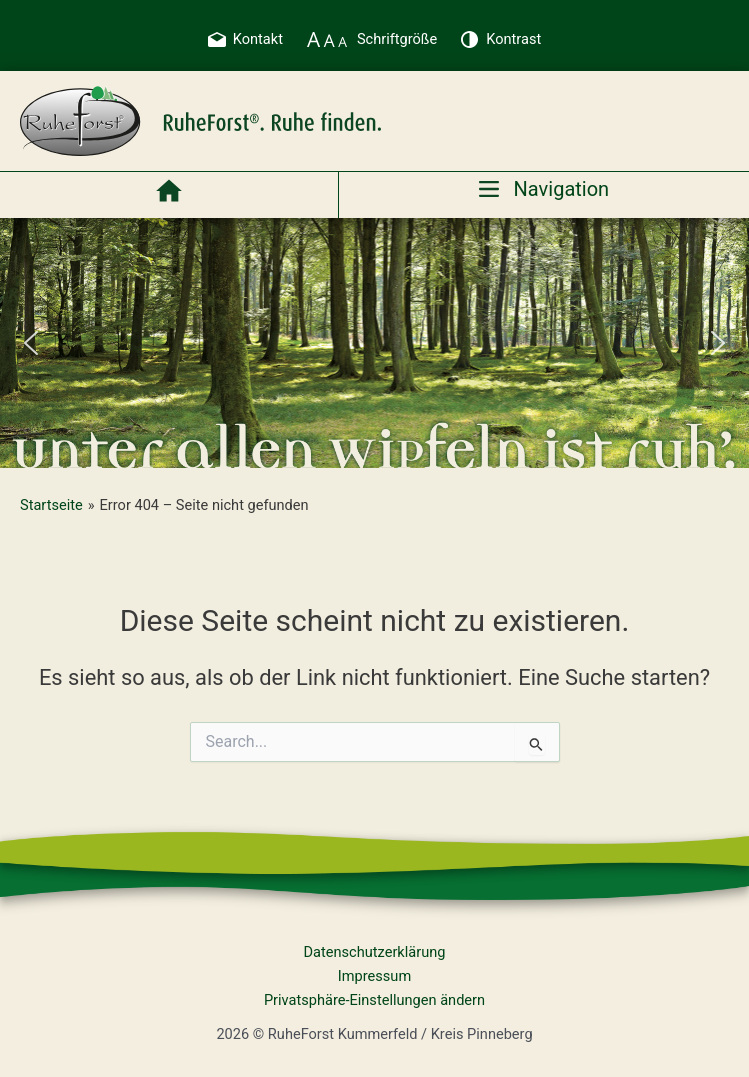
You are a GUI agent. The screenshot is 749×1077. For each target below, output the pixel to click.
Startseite (51, 505)
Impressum (374, 976)
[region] (374, 343)
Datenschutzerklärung (375, 952)
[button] (31, 343)
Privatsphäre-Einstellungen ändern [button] (374, 1000)
